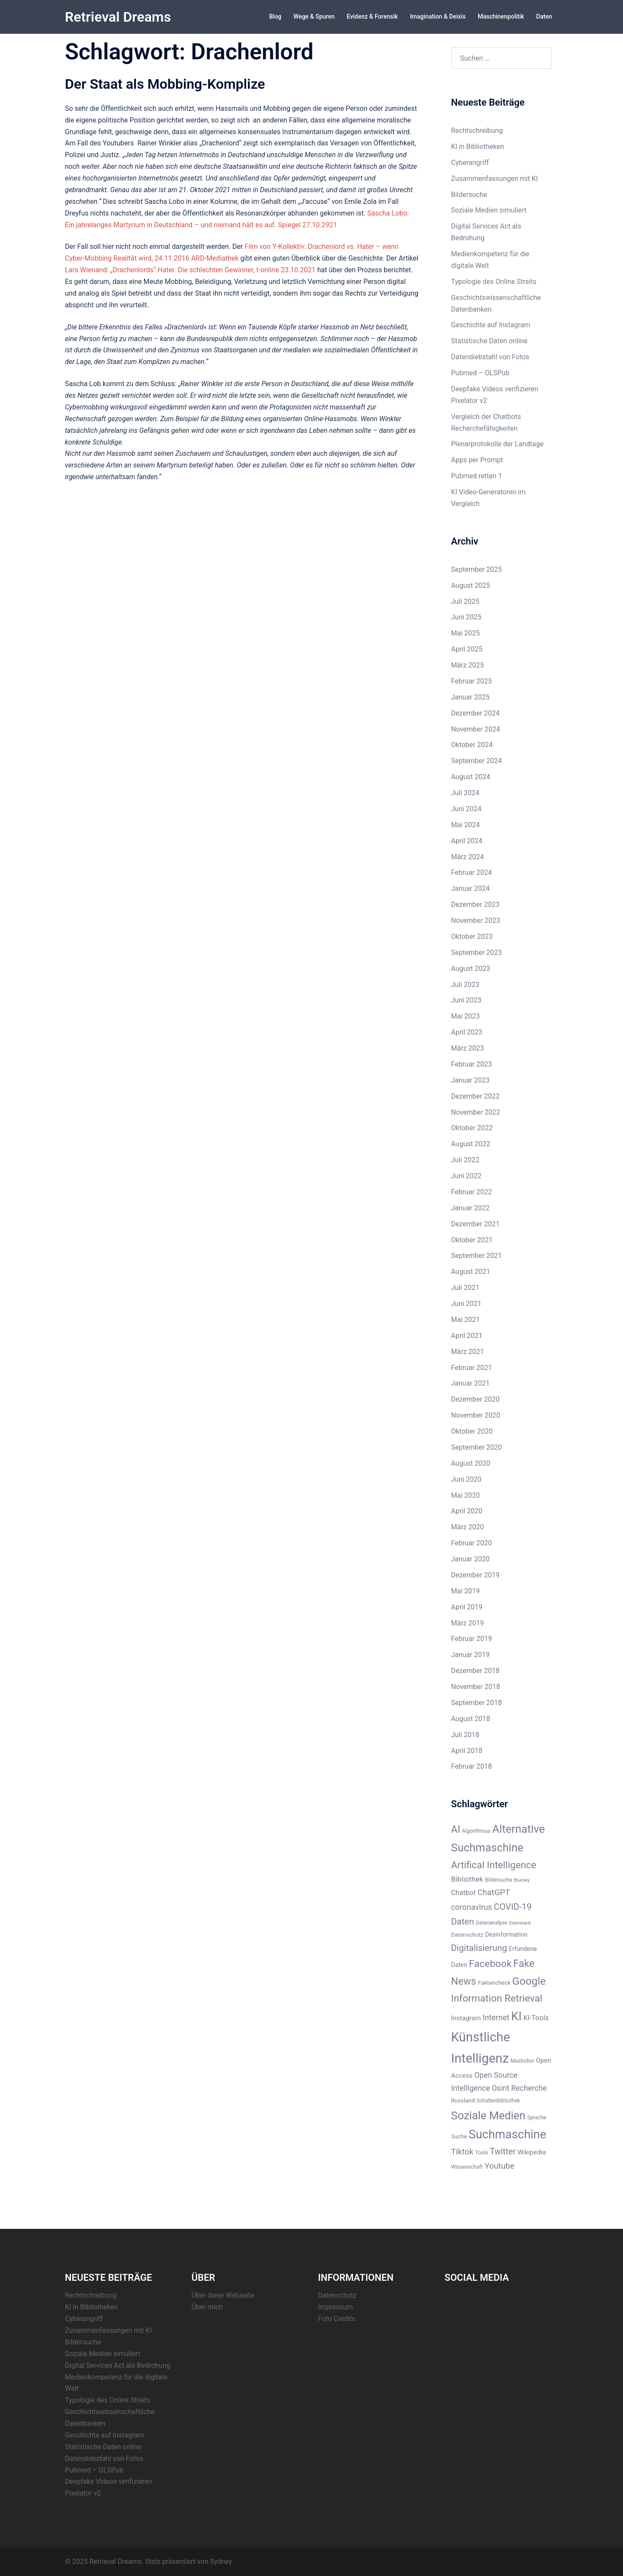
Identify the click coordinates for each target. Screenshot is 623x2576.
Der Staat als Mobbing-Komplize (165, 83)
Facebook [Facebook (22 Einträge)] (490, 1963)
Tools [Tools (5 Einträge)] (481, 2152)
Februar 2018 (471, 1766)
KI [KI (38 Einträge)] (516, 2016)
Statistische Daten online (489, 340)
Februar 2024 (471, 872)
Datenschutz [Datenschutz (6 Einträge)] (467, 1934)
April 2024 (467, 840)
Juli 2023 (465, 984)
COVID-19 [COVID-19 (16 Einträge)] (512, 1906)
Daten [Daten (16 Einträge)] (462, 1921)
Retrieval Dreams (118, 17)
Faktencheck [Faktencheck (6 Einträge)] (494, 1982)
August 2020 (470, 1463)
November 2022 (475, 1112)
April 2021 (467, 1335)
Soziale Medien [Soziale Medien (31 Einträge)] (488, 2115)
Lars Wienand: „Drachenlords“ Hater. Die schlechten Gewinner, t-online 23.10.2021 (190, 269)
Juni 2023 (466, 1000)
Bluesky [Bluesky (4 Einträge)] (522, 1880)
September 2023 (476, 952)
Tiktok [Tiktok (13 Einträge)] (462, 2151)
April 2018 (467, 1750)
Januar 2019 (470, 1654)
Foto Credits (337, 2318)
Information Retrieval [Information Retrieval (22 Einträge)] (497, 1998)
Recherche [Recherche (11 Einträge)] (529, 2087)
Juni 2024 (466, 808)
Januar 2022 (470, 1207)
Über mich (207, 2306)
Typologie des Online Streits (494, 281)
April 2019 (467, 1606)
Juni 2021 (466, 1303)
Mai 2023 (465, 1016)
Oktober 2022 (472, 1127)
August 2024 (470, 776)
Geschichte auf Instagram (490, 324)
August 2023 (470, 968)
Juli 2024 (465, 792)
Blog (275, 16)
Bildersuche (469, 194)
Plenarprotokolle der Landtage (497, 443)
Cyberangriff (470, 162)
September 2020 (476, 1447)
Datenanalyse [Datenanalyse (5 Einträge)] (491, 1922)
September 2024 (476, 760)
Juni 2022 (466, 1175)
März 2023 (467, 1048)
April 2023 (467, 1032)
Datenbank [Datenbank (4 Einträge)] (520, 1922)
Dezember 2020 (475, 1399)
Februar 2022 (471, 1191)
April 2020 (467, 1510)
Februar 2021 (471, 1367)
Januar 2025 (470, 697)
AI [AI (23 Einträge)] (455, 1829)
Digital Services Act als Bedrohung (117, 2365)
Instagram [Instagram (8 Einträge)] (466, 2017)
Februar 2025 (471, 681)
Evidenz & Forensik (372, 16)
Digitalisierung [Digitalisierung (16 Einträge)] (479, 1947)
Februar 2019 (471, 1638)
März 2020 (467, 1526)
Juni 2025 (466, 617)
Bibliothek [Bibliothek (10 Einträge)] (467, 1878)
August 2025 (470, 585)
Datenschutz (337, 2295)
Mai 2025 (465, 633)
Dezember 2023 (475, 904)
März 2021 (467, 1351)
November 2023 (475, 920)
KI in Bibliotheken (477, 146)
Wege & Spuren (313, 16)
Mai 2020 (465, 1495)
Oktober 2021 (472, 1239)
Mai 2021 (465, 1319)
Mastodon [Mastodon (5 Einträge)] (522, 2060)
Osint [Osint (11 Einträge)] (500, 2087)
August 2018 (470, 1718)
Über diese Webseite (223, 2295)
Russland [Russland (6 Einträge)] (463, 2100)
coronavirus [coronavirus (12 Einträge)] (471, 1906)
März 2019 (467, 1622)
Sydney (221, 2561)
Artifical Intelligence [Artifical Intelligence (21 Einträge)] (493, 1864)
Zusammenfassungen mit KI (494, 178)
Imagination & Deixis (438, 16)
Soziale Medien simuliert (489, 210)
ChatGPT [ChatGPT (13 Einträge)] (493, 1892)
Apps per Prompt (477, 459)
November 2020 (475, 1415)
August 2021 (470, 1271)
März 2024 (467, 856)
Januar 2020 (470, 1558)
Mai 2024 (465, 824)
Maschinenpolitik (501, 16)
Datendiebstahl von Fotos (490, 356)
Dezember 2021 (475, 1223)
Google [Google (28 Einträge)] (529, 1980)
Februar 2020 (471, 1542)
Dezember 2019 (475, 1574)
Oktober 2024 (472, 744)
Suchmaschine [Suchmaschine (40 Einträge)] (507, 2134)
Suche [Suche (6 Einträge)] (459, 2136)
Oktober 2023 (472, 936)
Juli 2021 (465, 1287)
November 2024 (475, 729)
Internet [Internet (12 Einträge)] (495, 2016)
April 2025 (467, 649)
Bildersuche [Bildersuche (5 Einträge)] (498, 1879)
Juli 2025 (465, 601)
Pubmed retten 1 (476, 475)
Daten (544, 16)
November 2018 (475, 1686)
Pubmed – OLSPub (480, 372)
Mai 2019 (465, 1590)
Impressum (335, 2306)
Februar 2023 (471, 1064)
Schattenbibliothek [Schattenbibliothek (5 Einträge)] (498, 2100)
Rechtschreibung (477, 130)
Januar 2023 (470, 1080)
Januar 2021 (470, 1383)
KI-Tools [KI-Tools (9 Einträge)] (536, 2017)
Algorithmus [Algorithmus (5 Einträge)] (476, 1831)
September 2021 (476, 1255)
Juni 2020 (466, 1479)
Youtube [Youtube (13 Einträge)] (499, 2165)
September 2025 (476, 569)
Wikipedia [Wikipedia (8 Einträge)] (531, 2152)
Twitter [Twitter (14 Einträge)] (503, 2151)
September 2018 (476, 1702)
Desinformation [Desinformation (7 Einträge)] (506, 1934)
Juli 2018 (465, 1734)
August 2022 (470, 1143)
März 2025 (467, 665)
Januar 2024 (470, 888)
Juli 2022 (465, 1159)
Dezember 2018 (475, 1670)
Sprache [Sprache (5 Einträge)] (536, 2117)
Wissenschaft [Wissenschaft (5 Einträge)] (467, 2166)
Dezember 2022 (475, 1096)
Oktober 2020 (472, 1431)
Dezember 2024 (475, 713)
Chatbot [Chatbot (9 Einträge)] (463, 1892)
